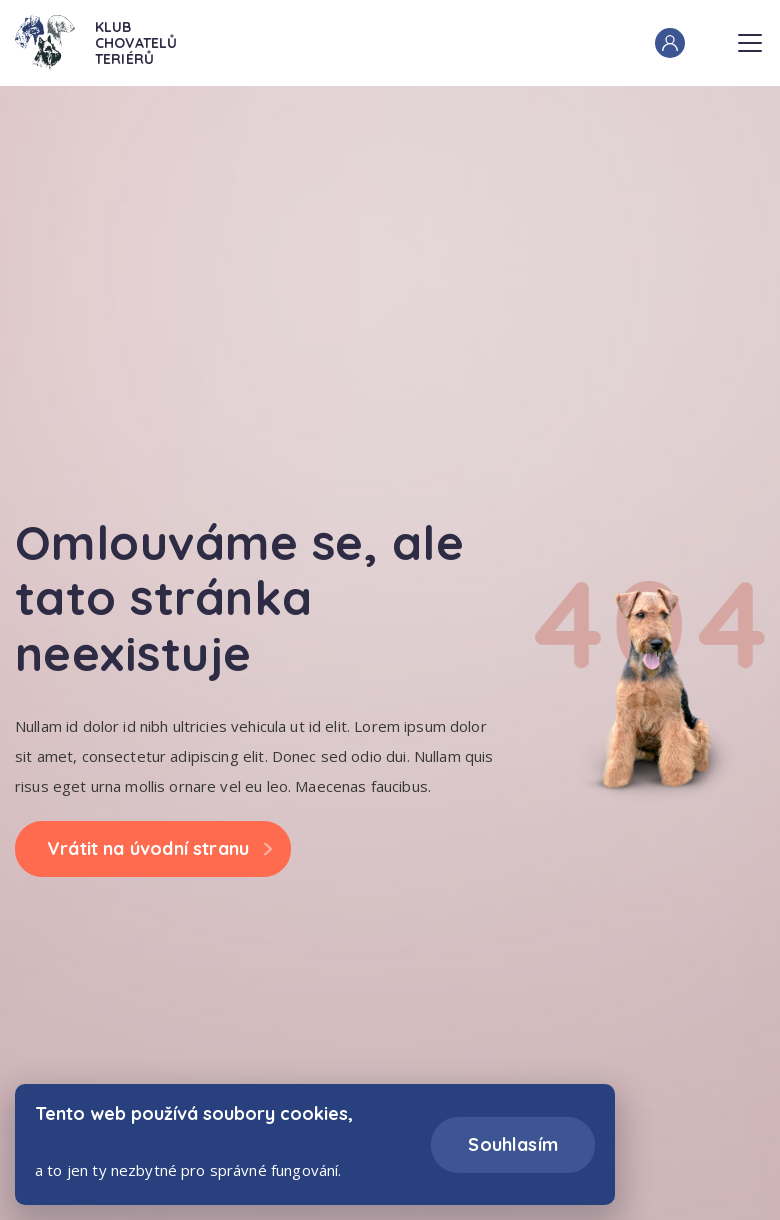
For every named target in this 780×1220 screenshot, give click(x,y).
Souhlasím (513, 1144)
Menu (750, 37)
